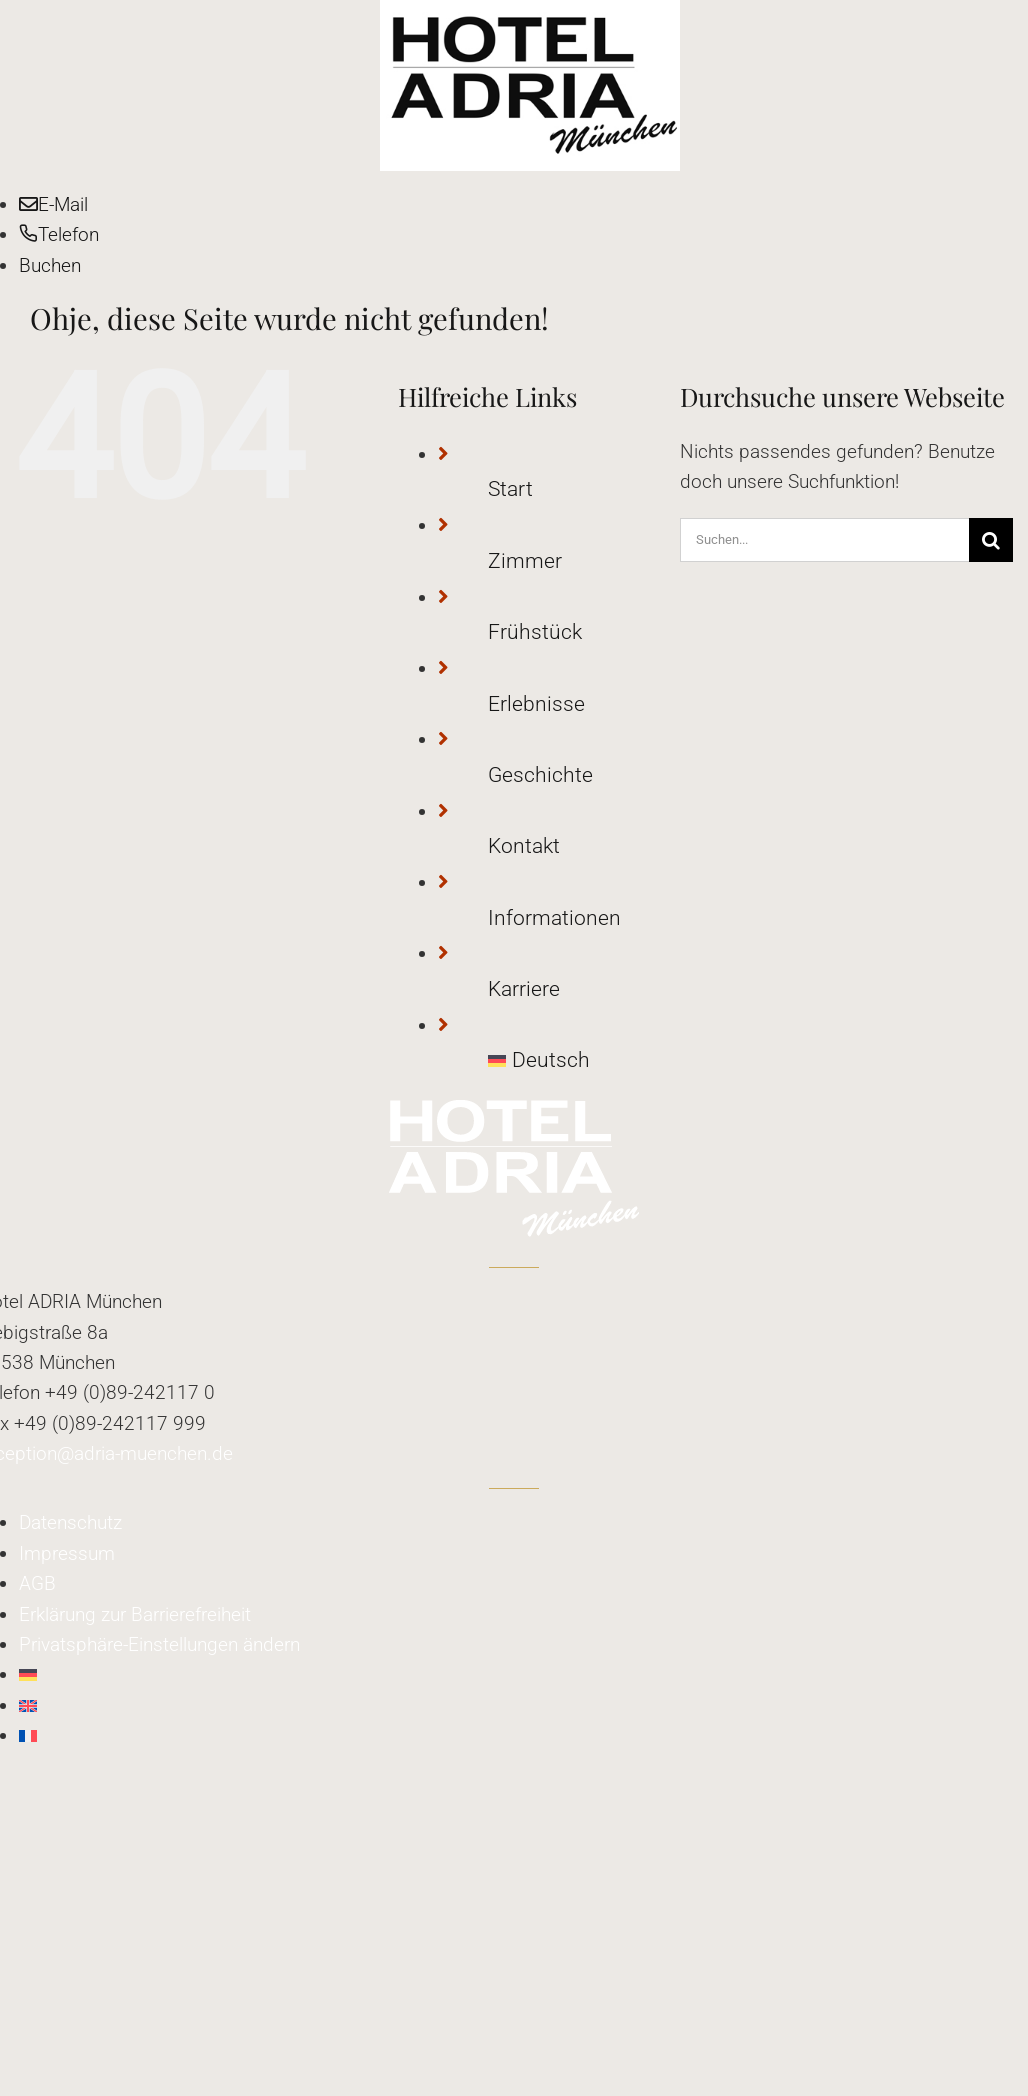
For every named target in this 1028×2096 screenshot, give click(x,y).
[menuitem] (584, 1061)
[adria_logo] (530, 14)
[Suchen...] (824, 540)
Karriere (524, 989)
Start (510, 489)
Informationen (554, 918)
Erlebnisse (536, 704)
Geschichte (540, 775)
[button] (159, 1644)
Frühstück (535, 632)
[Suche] (991, 540)
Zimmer (525, 561)
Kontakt (524, 846)
